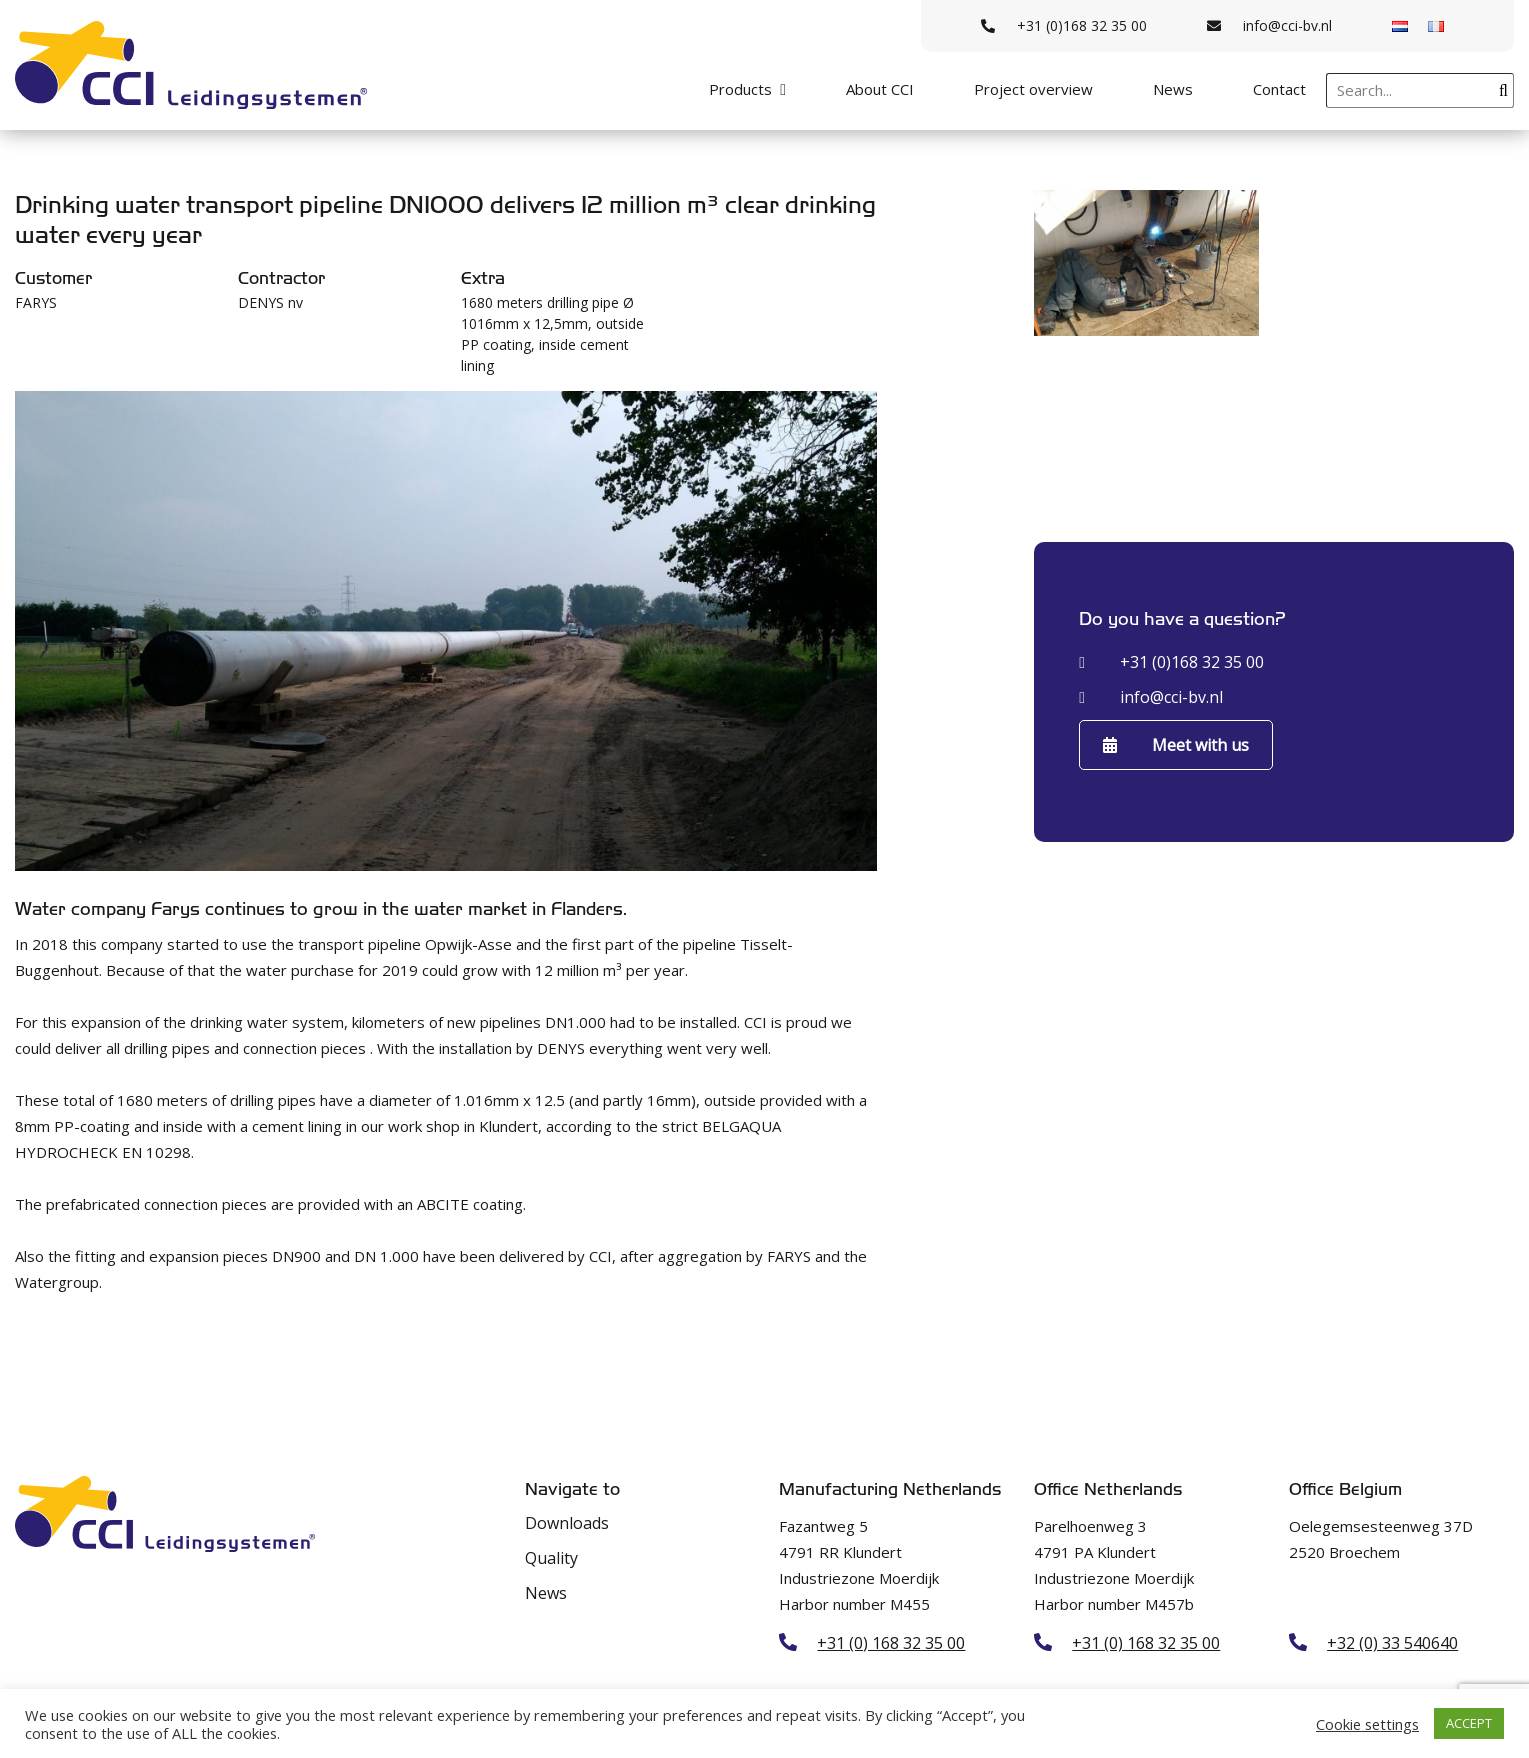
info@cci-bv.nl (1269, 25)
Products (740, 89)
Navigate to (572, 1489)
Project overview (1033, 89)
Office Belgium (1345, 1489)
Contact (1279, 89)
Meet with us (1176, 745)
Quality (551, 1558)
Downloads (567, 1523)
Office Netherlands (1108, 1489)
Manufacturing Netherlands (890, 1489)
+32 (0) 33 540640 (1392, 1642)
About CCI (880, 89)
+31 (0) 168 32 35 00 (891, 1642)
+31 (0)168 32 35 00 (1064, 25)
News (1173, 89)
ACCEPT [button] (1469, 1723)
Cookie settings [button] (1367, 1724)
